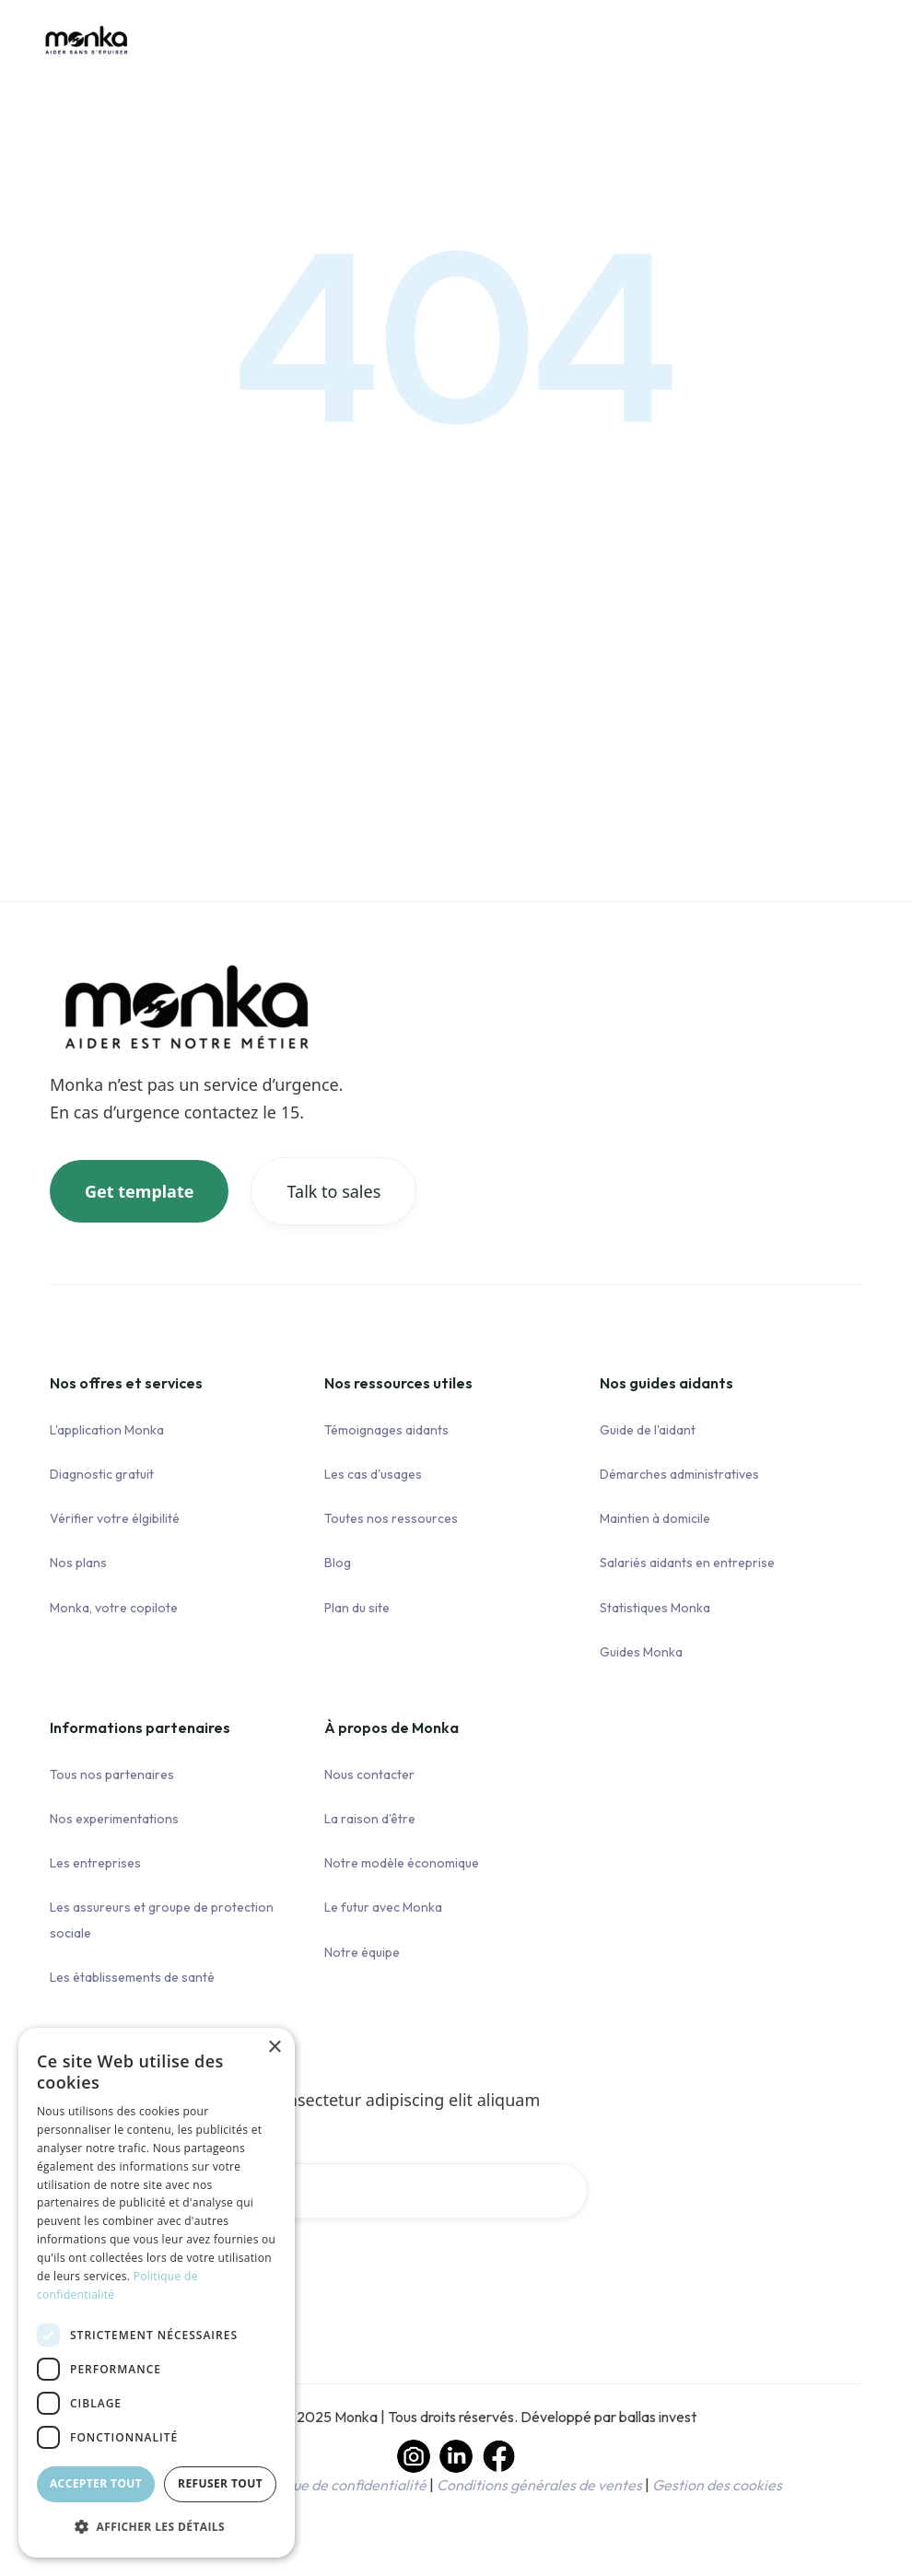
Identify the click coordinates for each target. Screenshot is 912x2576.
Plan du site (357, 1607)
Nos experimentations (114, 1818)
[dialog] (156, 2293)
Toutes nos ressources (391, 1518)
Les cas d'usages (373, 1474)
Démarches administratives (679, 1474)
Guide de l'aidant (648, 1430)
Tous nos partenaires (112, 1774)
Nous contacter (369, 1774)
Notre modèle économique (401, 1863)
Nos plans (78, 1562)
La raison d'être (369, 1818)
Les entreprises (95, 1863)
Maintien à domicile (655, 1518)
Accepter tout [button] (96, 2483)
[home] (87, 53)
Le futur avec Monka (383, 1907)
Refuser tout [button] (220, 2483)
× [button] (274, 2048)
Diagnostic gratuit (102, 1474)
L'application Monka (107, 1430)
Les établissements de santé (132, 1977)
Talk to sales (333, 1191)
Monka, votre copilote (114, 1607)
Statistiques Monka (655, 1607)
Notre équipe (362, 1952)
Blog (337, 1562)
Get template (139, 1191)
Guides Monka (641, 1652)
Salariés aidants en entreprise (687, 1562)
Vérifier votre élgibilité (115, 1518)
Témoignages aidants (386, 1430)
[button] (156, 2526)
